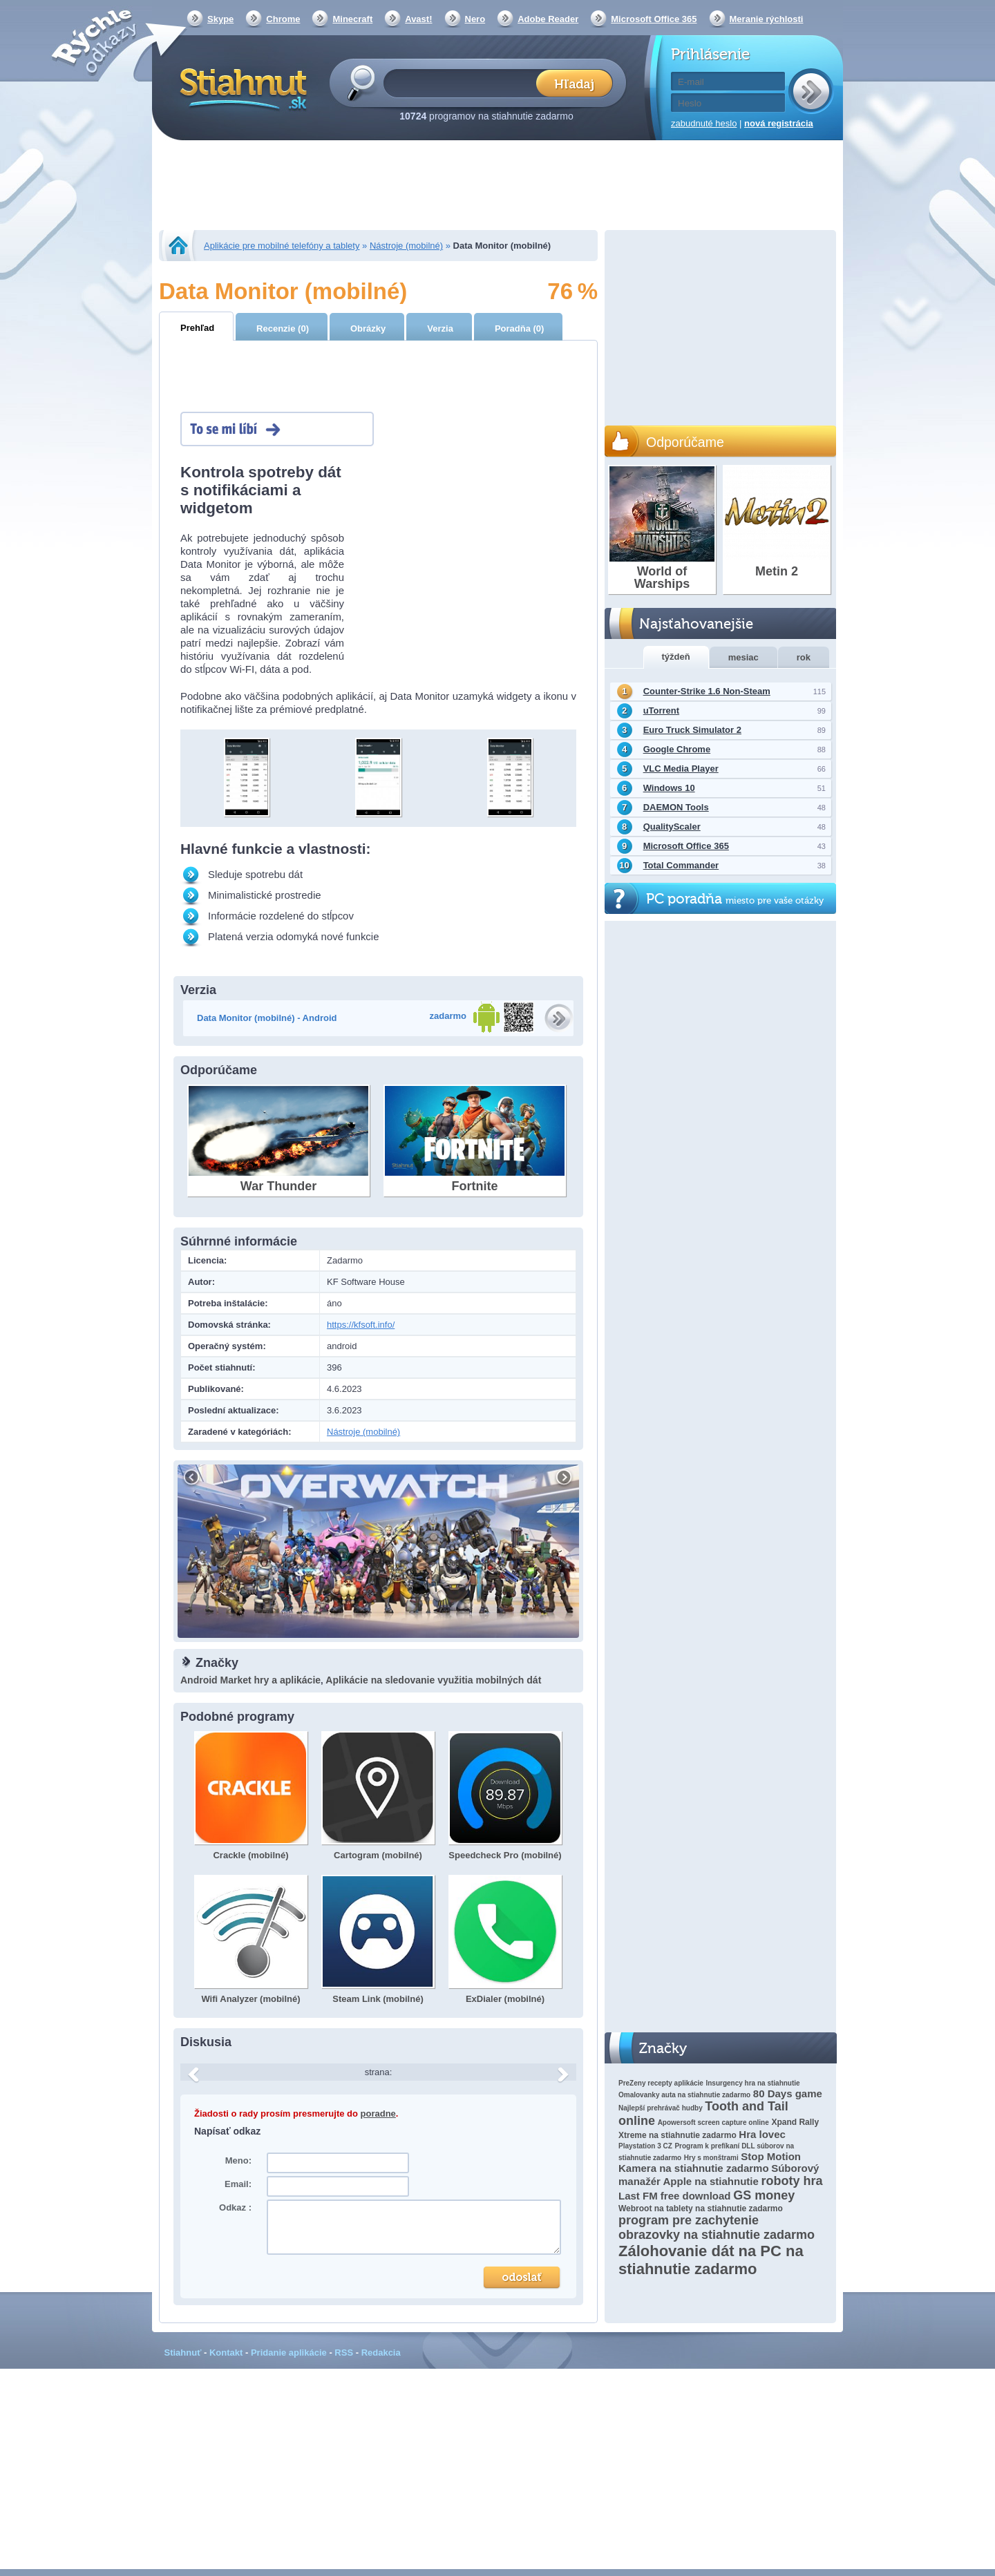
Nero (475, 19)
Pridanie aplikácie (289, 2352)
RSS (343, 2352)
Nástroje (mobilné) (406, 245)
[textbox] (464, 82)
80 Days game (787, 2093)
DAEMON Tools (676, 807)
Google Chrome (677, 749)
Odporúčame (685, 442)
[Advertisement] (497, 186)
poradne (378, 2113)
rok (804, 657)
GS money (764, 2195)
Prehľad (197, 328)
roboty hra (791, 2181)
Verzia (440, 328)
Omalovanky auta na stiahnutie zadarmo (684, 2095)
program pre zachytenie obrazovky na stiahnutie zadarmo (716, 2227)
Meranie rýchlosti (767, 19)
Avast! (418, 19)
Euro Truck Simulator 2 (692, 730)
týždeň (676, 656)
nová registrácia (778, 123)
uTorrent (661, 710)
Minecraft (352, 19)
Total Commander (681, 865)
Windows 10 (669, 788)
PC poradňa (735, 899)
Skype (220, 19)
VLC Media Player (681, 768)
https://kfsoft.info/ (361, 1324)
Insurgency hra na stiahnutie (752, 2083)
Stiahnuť (183, 2352)
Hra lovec (762, 2134)
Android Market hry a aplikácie (250, 1680)
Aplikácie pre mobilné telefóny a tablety (281, 245)
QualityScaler (672, 826)
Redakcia (381, 2352)
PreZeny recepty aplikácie (660, 2083)
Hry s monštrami (711, 2158)
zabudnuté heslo (704, 123)
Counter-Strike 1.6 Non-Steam (706, 691)
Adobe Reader (548, 19)
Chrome (283, 19)
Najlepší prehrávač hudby (660, 2108)
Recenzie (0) (282, 328)
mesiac (743, 657)
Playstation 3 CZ (645, 2146)
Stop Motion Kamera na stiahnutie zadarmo (709, 2162)
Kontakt (226, 2352)
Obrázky (368, 328)
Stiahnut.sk (241, 87)
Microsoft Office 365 (653, 19)
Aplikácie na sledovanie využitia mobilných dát (433, 1680)
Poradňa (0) (519, 328)
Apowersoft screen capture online (713, 2122)
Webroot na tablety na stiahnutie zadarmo (700, 2208)
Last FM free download (674, 2196)
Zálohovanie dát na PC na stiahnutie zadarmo (711, 2260)
